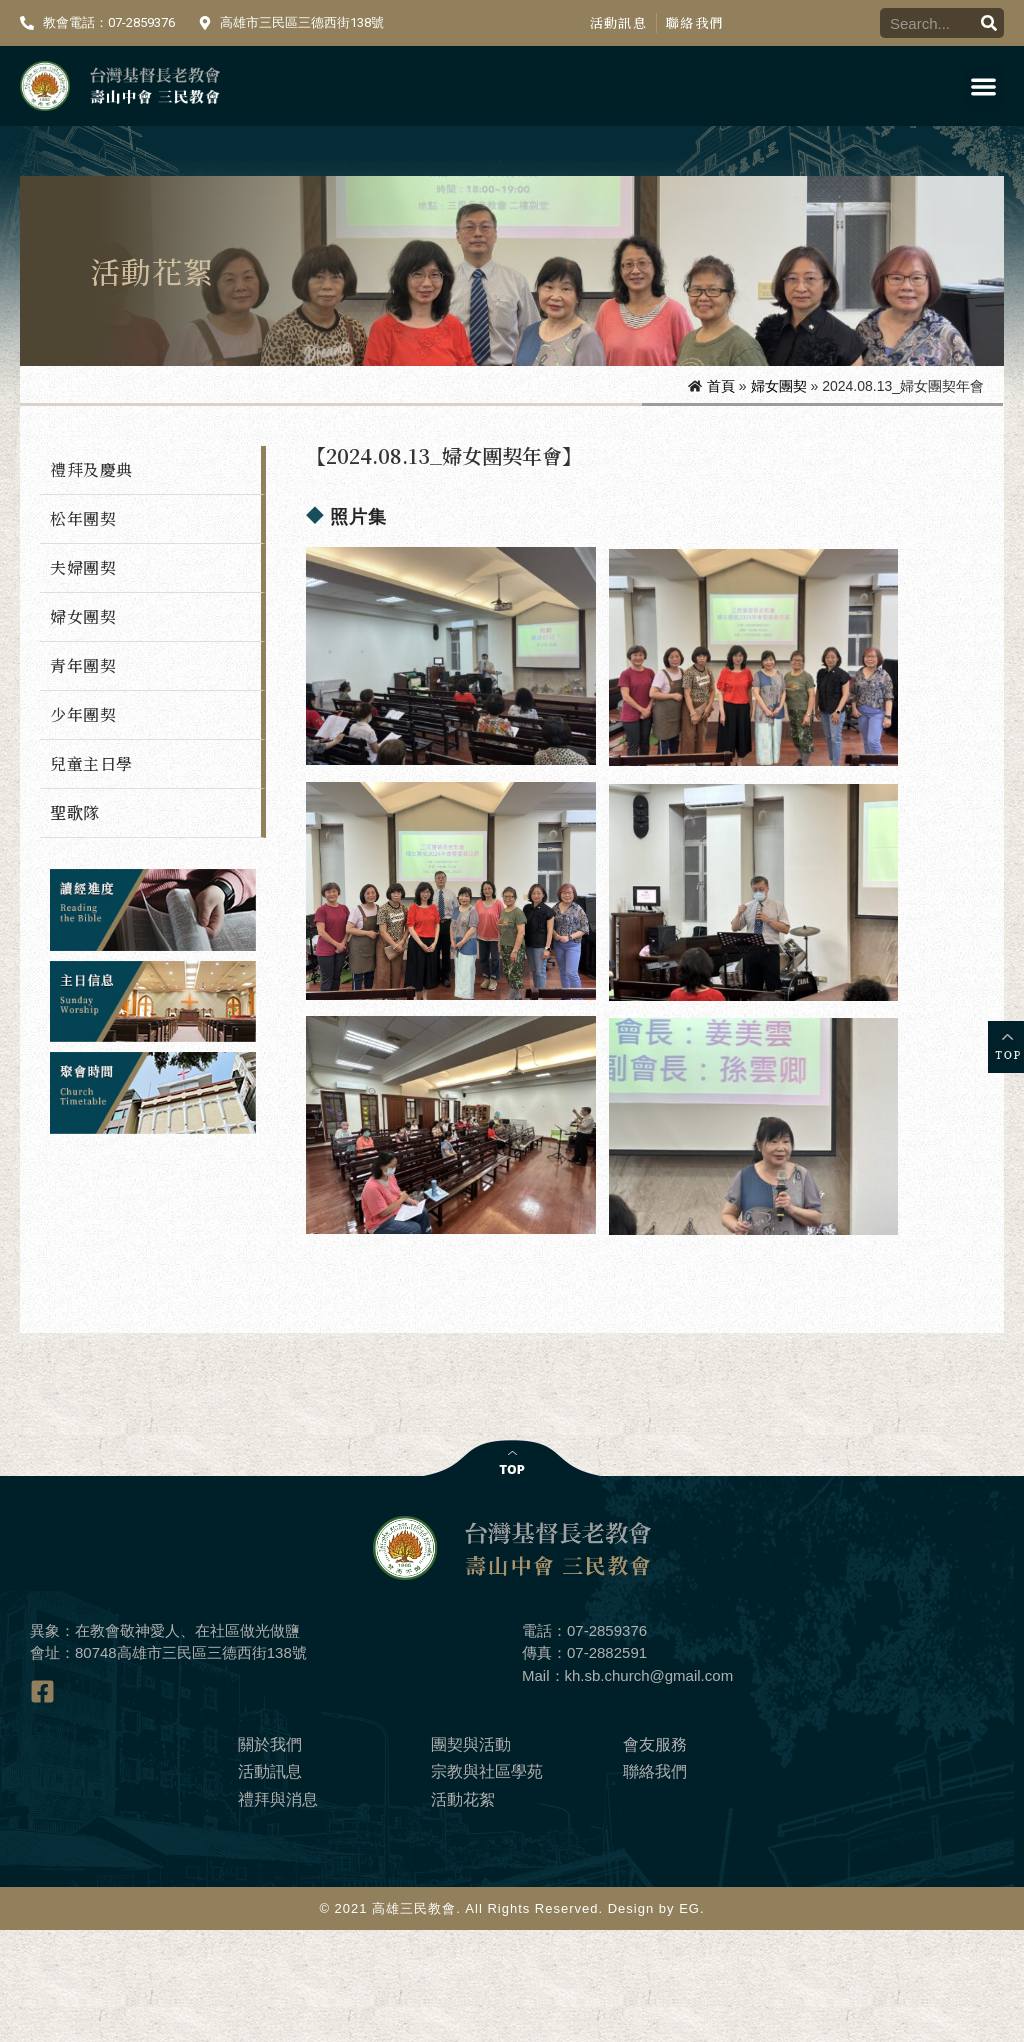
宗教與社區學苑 (487, 1883)
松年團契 (83, 518)
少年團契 (83, 714)
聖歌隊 (75, 812)
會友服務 (655, 1856)
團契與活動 (471, 1856)
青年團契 (83, 665)
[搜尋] (989, 23)
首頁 (721, 386)
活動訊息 (618, 22)
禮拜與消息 (278, 1910)
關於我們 (270, 1856)
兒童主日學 (91, 763)
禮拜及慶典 (91, 469)
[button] (984, 86)
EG (689, 2020)
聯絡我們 (694, 22)
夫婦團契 (83, 567)
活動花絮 (463, 1910)
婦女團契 (779, 386)
